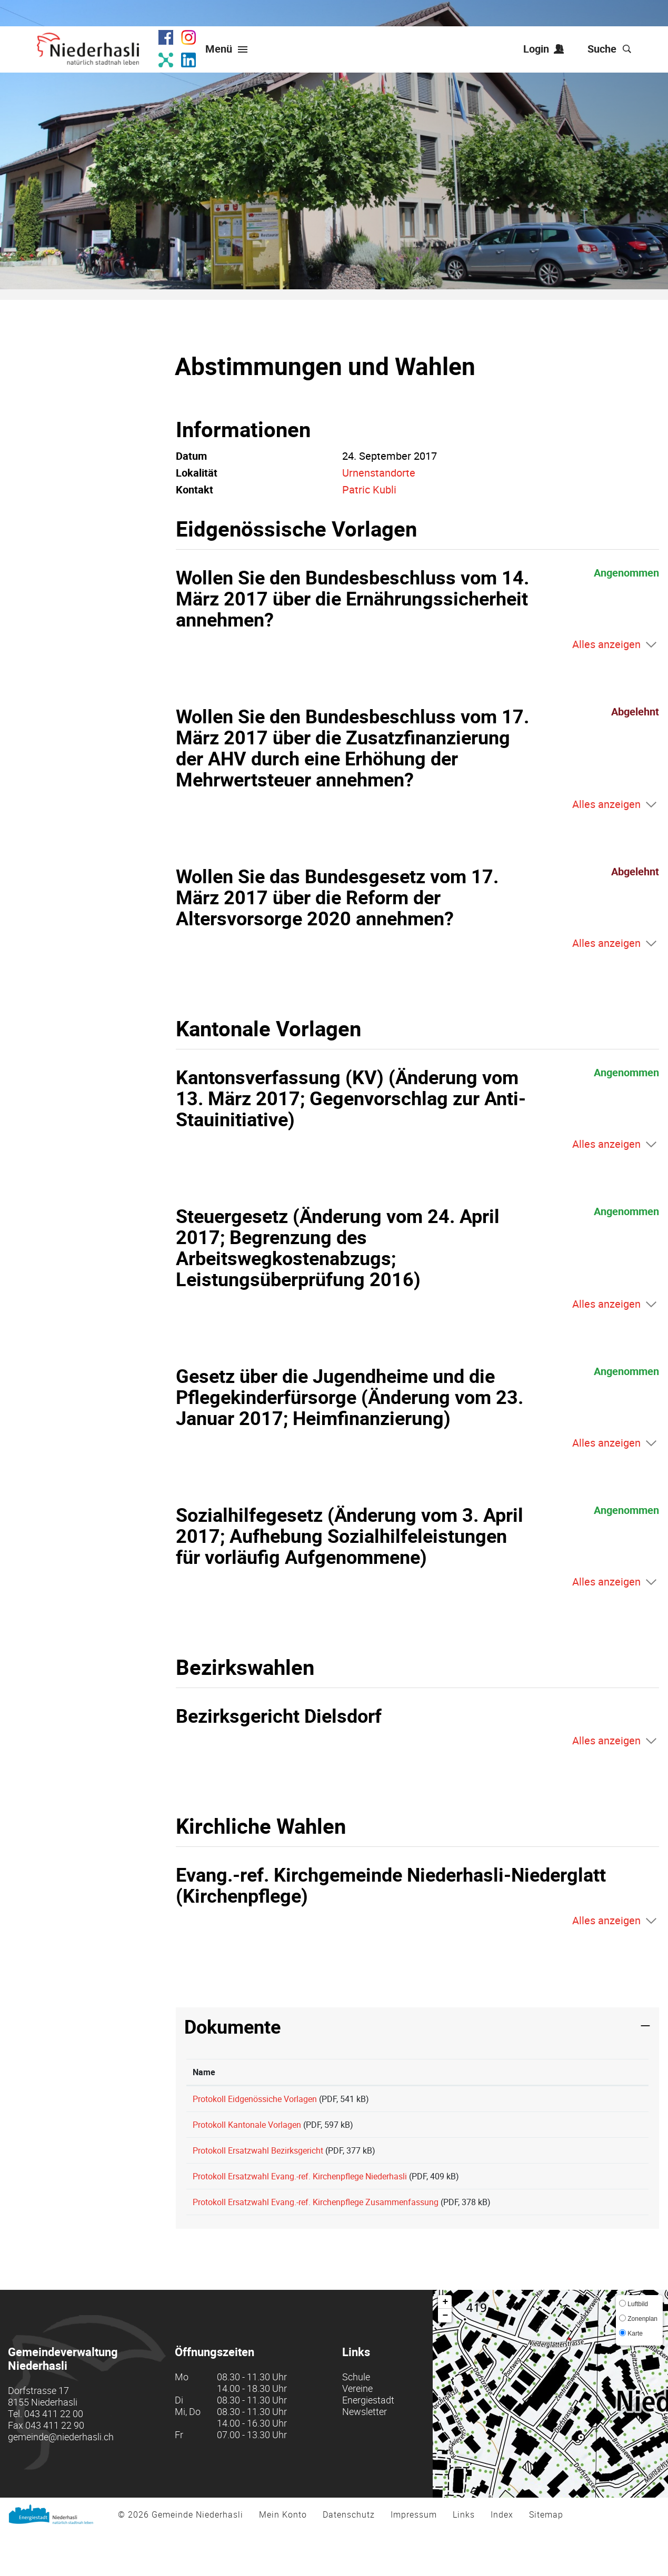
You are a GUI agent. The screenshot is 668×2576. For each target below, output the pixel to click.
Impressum (414, 2559)
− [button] (445, 2360)
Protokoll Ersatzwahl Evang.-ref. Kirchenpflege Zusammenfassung (315, 2238)
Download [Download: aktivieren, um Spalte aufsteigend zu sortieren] (585, 2072)
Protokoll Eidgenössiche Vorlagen (255, 2099)
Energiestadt (368, 2444)
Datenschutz (349, 2559)
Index (502, 2559)
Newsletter (364, 2456)
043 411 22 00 (53, 2458)
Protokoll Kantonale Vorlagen (247, 2133)
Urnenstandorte (378, 473)
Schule (356, 2421)
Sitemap (546, 2559)
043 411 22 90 (54, 2469)
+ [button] (445, 2346)
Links (464, 2559)
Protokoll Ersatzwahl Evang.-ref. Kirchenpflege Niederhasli (300, 2203)
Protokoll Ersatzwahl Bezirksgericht (258, 2168)
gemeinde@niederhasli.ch (61, 2481)
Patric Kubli (369, 489)
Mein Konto (283, 2559)
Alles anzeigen (606, 644)
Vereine (357, 2433)
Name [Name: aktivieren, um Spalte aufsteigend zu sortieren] (204, 2072)
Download (604, 2103)
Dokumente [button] (232, 2026)
